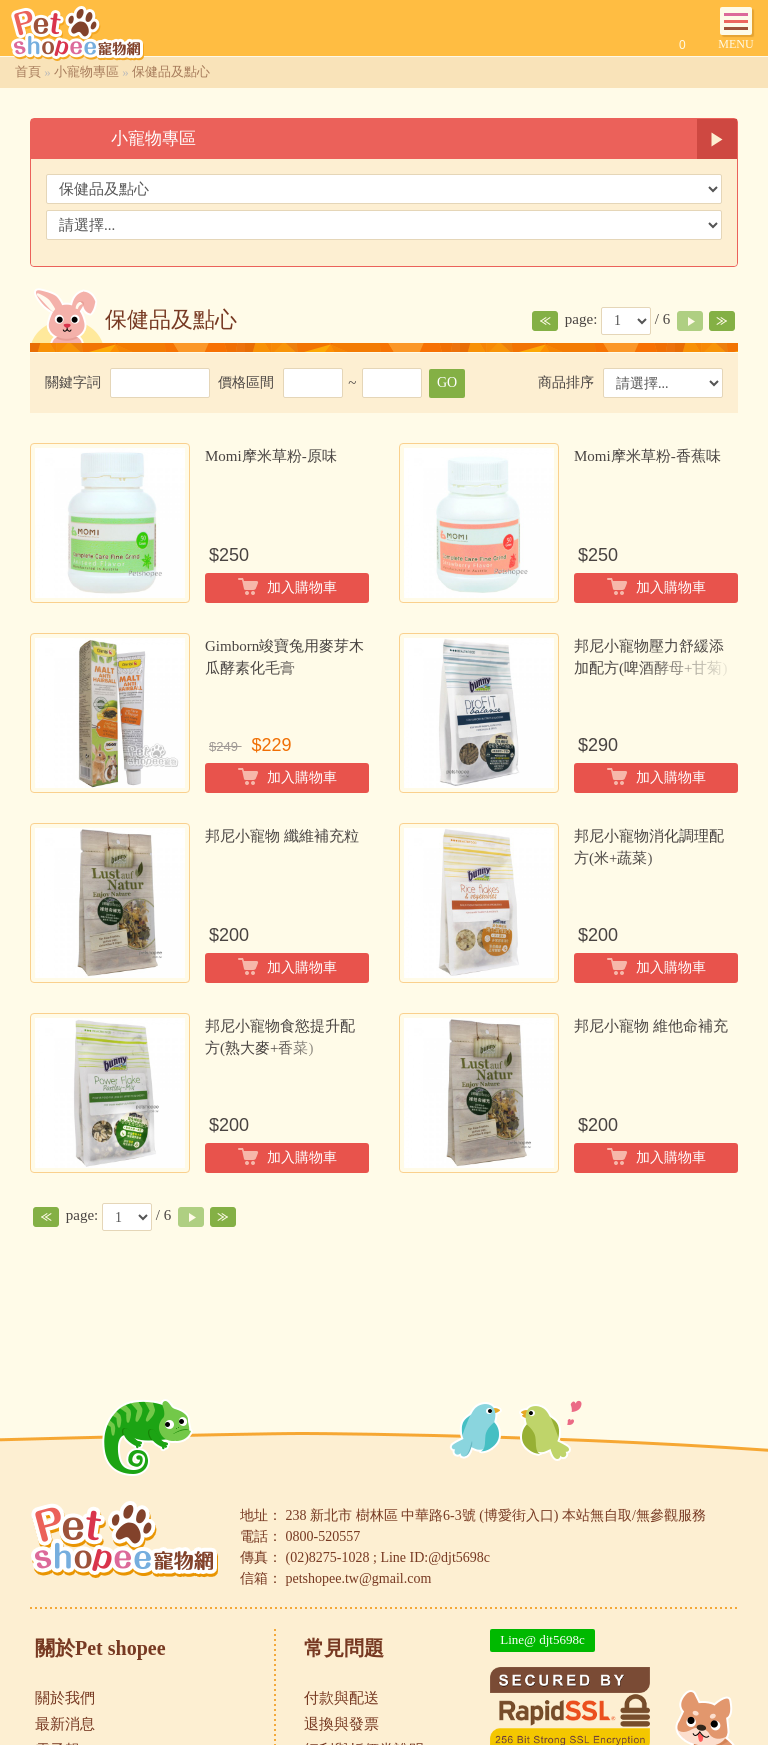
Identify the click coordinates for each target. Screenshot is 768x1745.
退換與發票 (341, 1724)
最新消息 (65, 1724)
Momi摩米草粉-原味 (271, 456)
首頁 (28, 71)
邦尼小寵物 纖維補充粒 (282, 836)
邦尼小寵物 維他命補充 (651, 1026)
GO (447, 382)
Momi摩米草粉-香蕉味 (647, 456)
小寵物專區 (86, 71)
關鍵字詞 (73, 382)
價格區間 (246, 382)
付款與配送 (341, 1698)
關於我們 (65, 1698)
